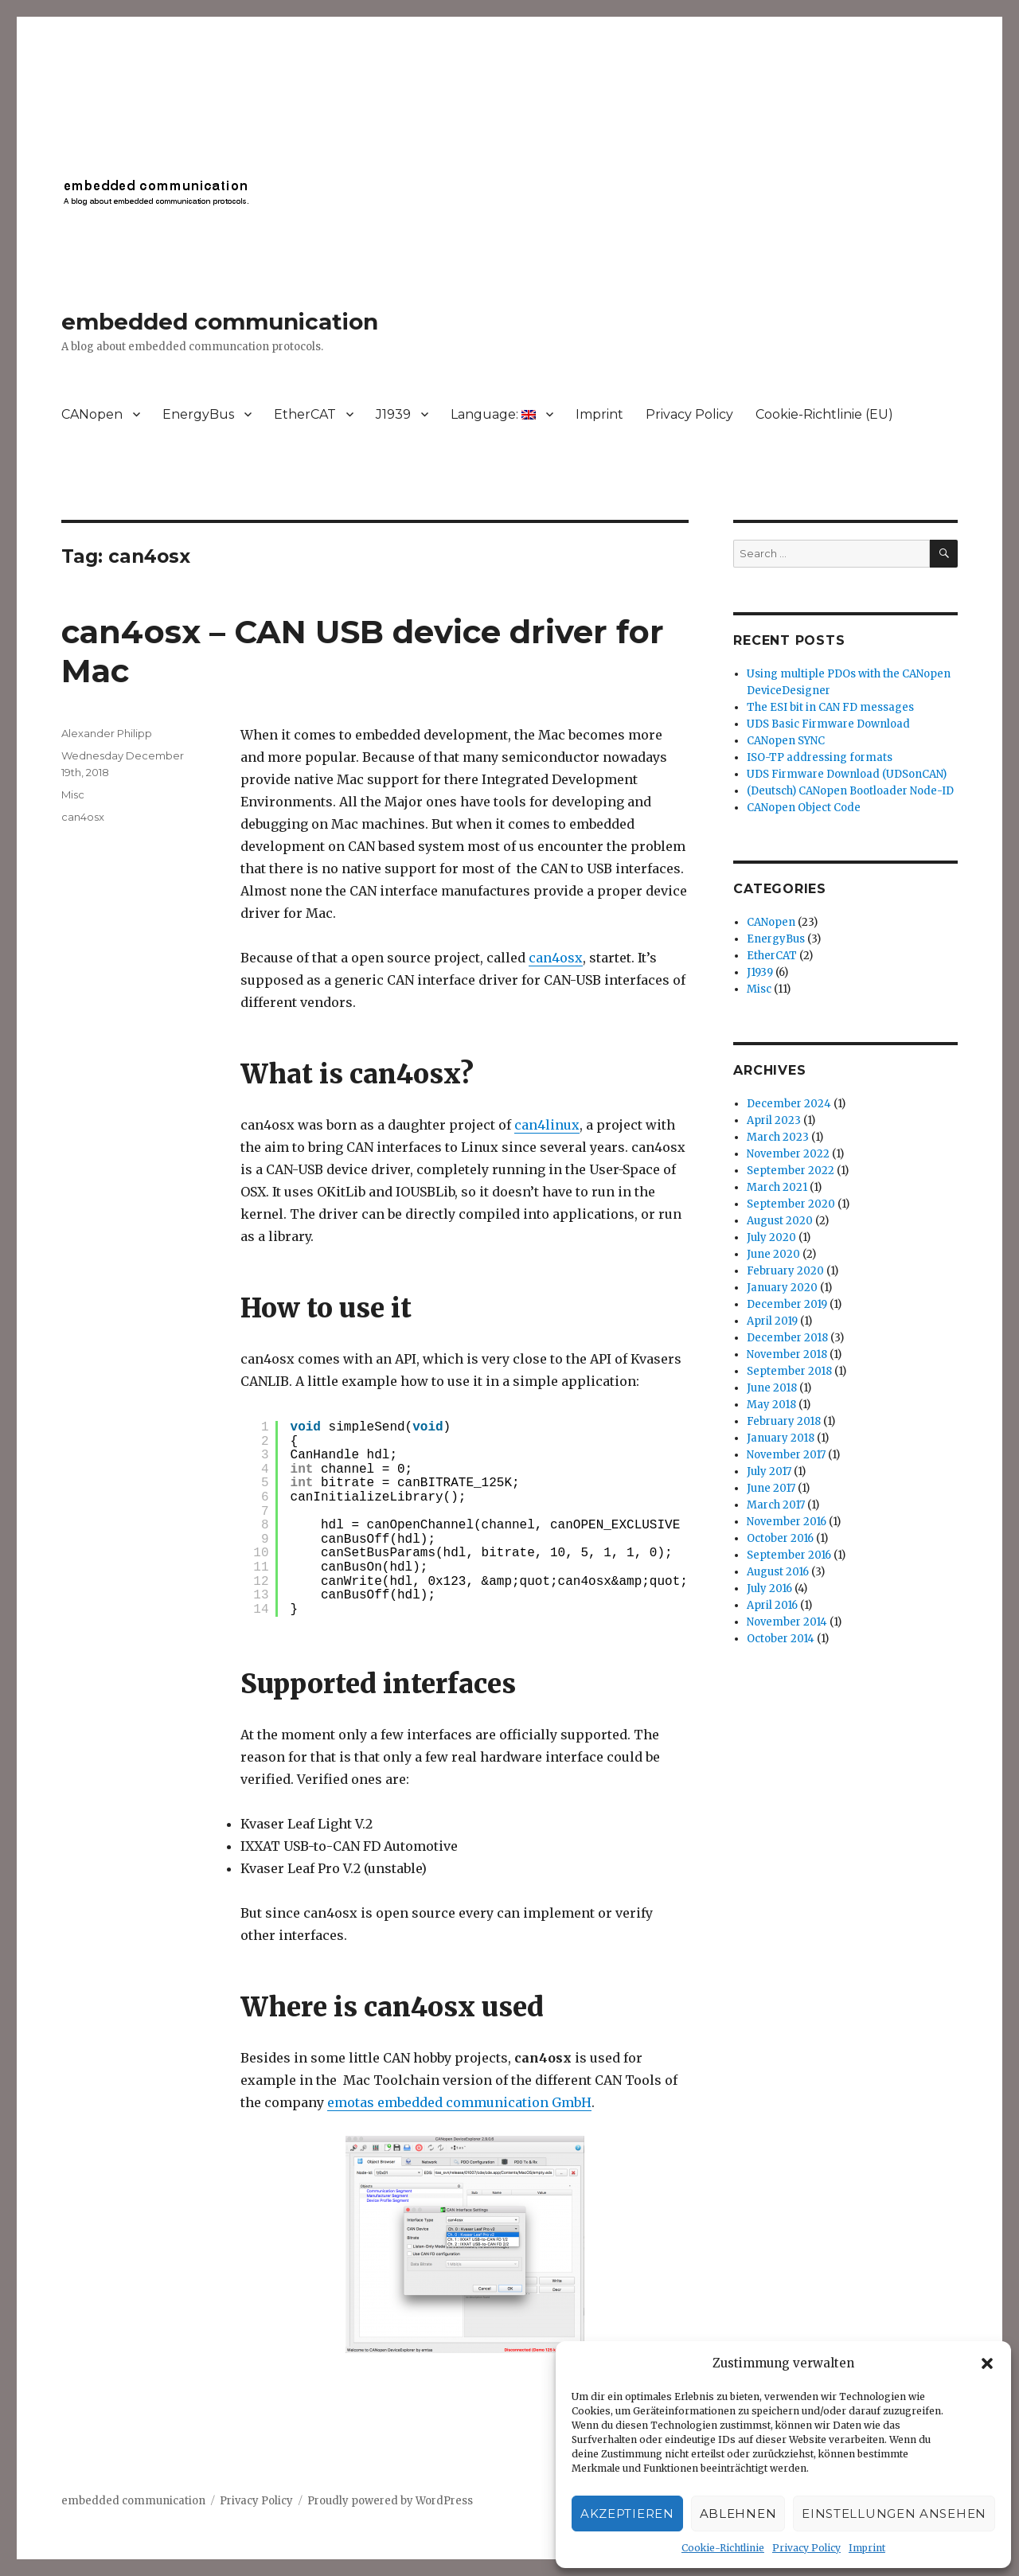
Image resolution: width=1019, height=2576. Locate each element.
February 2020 (785, 1271)
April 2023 (774, 1120)
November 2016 (786, 1521)
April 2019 (772, 1321)
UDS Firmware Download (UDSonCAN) (847, 774)
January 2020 (782, 1287)
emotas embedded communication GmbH (459, 2102)
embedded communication (219, 321)
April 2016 (772, 1605)
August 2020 (780, 1221)
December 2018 (787, 1338)
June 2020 (773, 1254)
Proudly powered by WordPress (390, 2501)
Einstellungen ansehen (894, 2513)
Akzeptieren (627, 2513)
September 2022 (790, 1170)
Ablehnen (738, 2513)
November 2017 (786, 1455)
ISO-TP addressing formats (819, 757)
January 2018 (780, 1438)
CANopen (92, 414)
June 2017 (771, 1488)
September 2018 (789, 1371)
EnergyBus (198, 414)
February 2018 (784, 1421)
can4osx (556, 958)
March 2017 (776, 1505)
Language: (493, 414)
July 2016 (769, 1588)
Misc (72, 794)
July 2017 (769, 1471)
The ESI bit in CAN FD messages (830, 707)
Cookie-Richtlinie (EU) (824, 414)
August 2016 (778, 1572)
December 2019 (787, 1304)
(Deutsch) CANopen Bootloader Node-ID (850, 791)
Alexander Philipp (106, 733)
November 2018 (787, 1354)
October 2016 (780, 1538)
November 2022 (788, 1154)
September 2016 (789, 1555)
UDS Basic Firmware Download (828, 724)
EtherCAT (305, 414)
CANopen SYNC (786, 740)
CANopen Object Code (804, 807)
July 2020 (771, 1237)
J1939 (393, 414)
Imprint (867, 2548)
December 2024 (789, 1103)
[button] (987, 2363)
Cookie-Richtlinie (722, 2548)
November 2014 (787, 1622)
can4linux (547, 1125)
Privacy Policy (806, 2548)
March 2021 (777, 1187)
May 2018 (771, 1404)
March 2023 (778, 1137)
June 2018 (772, 1388)
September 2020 (791, 1204)
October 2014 (780, 1638)
